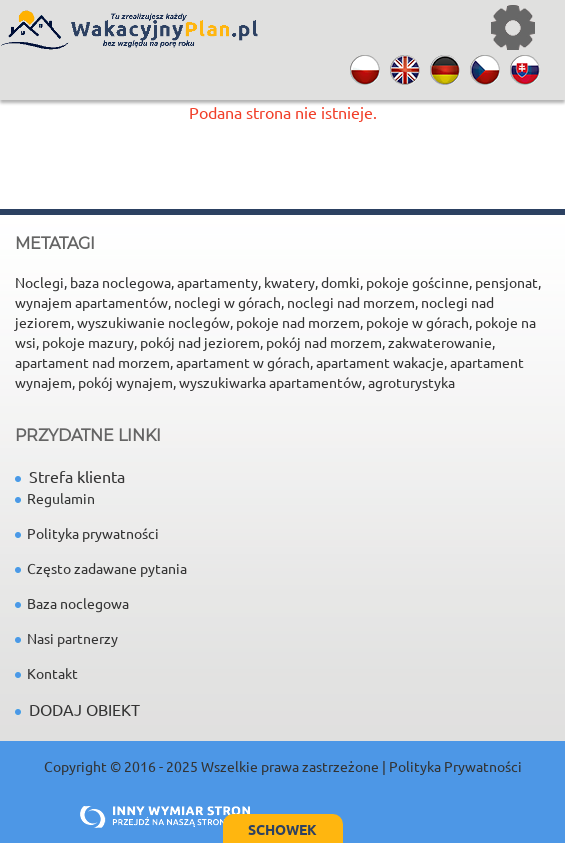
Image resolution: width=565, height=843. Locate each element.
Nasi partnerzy (66, 638)
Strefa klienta (70, 476)
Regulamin (55, 498)
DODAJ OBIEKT (84, 709)
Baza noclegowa (72, 603)
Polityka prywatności (87, 533)
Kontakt (46, 673)
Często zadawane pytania (101, 568)
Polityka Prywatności (455, 766)
